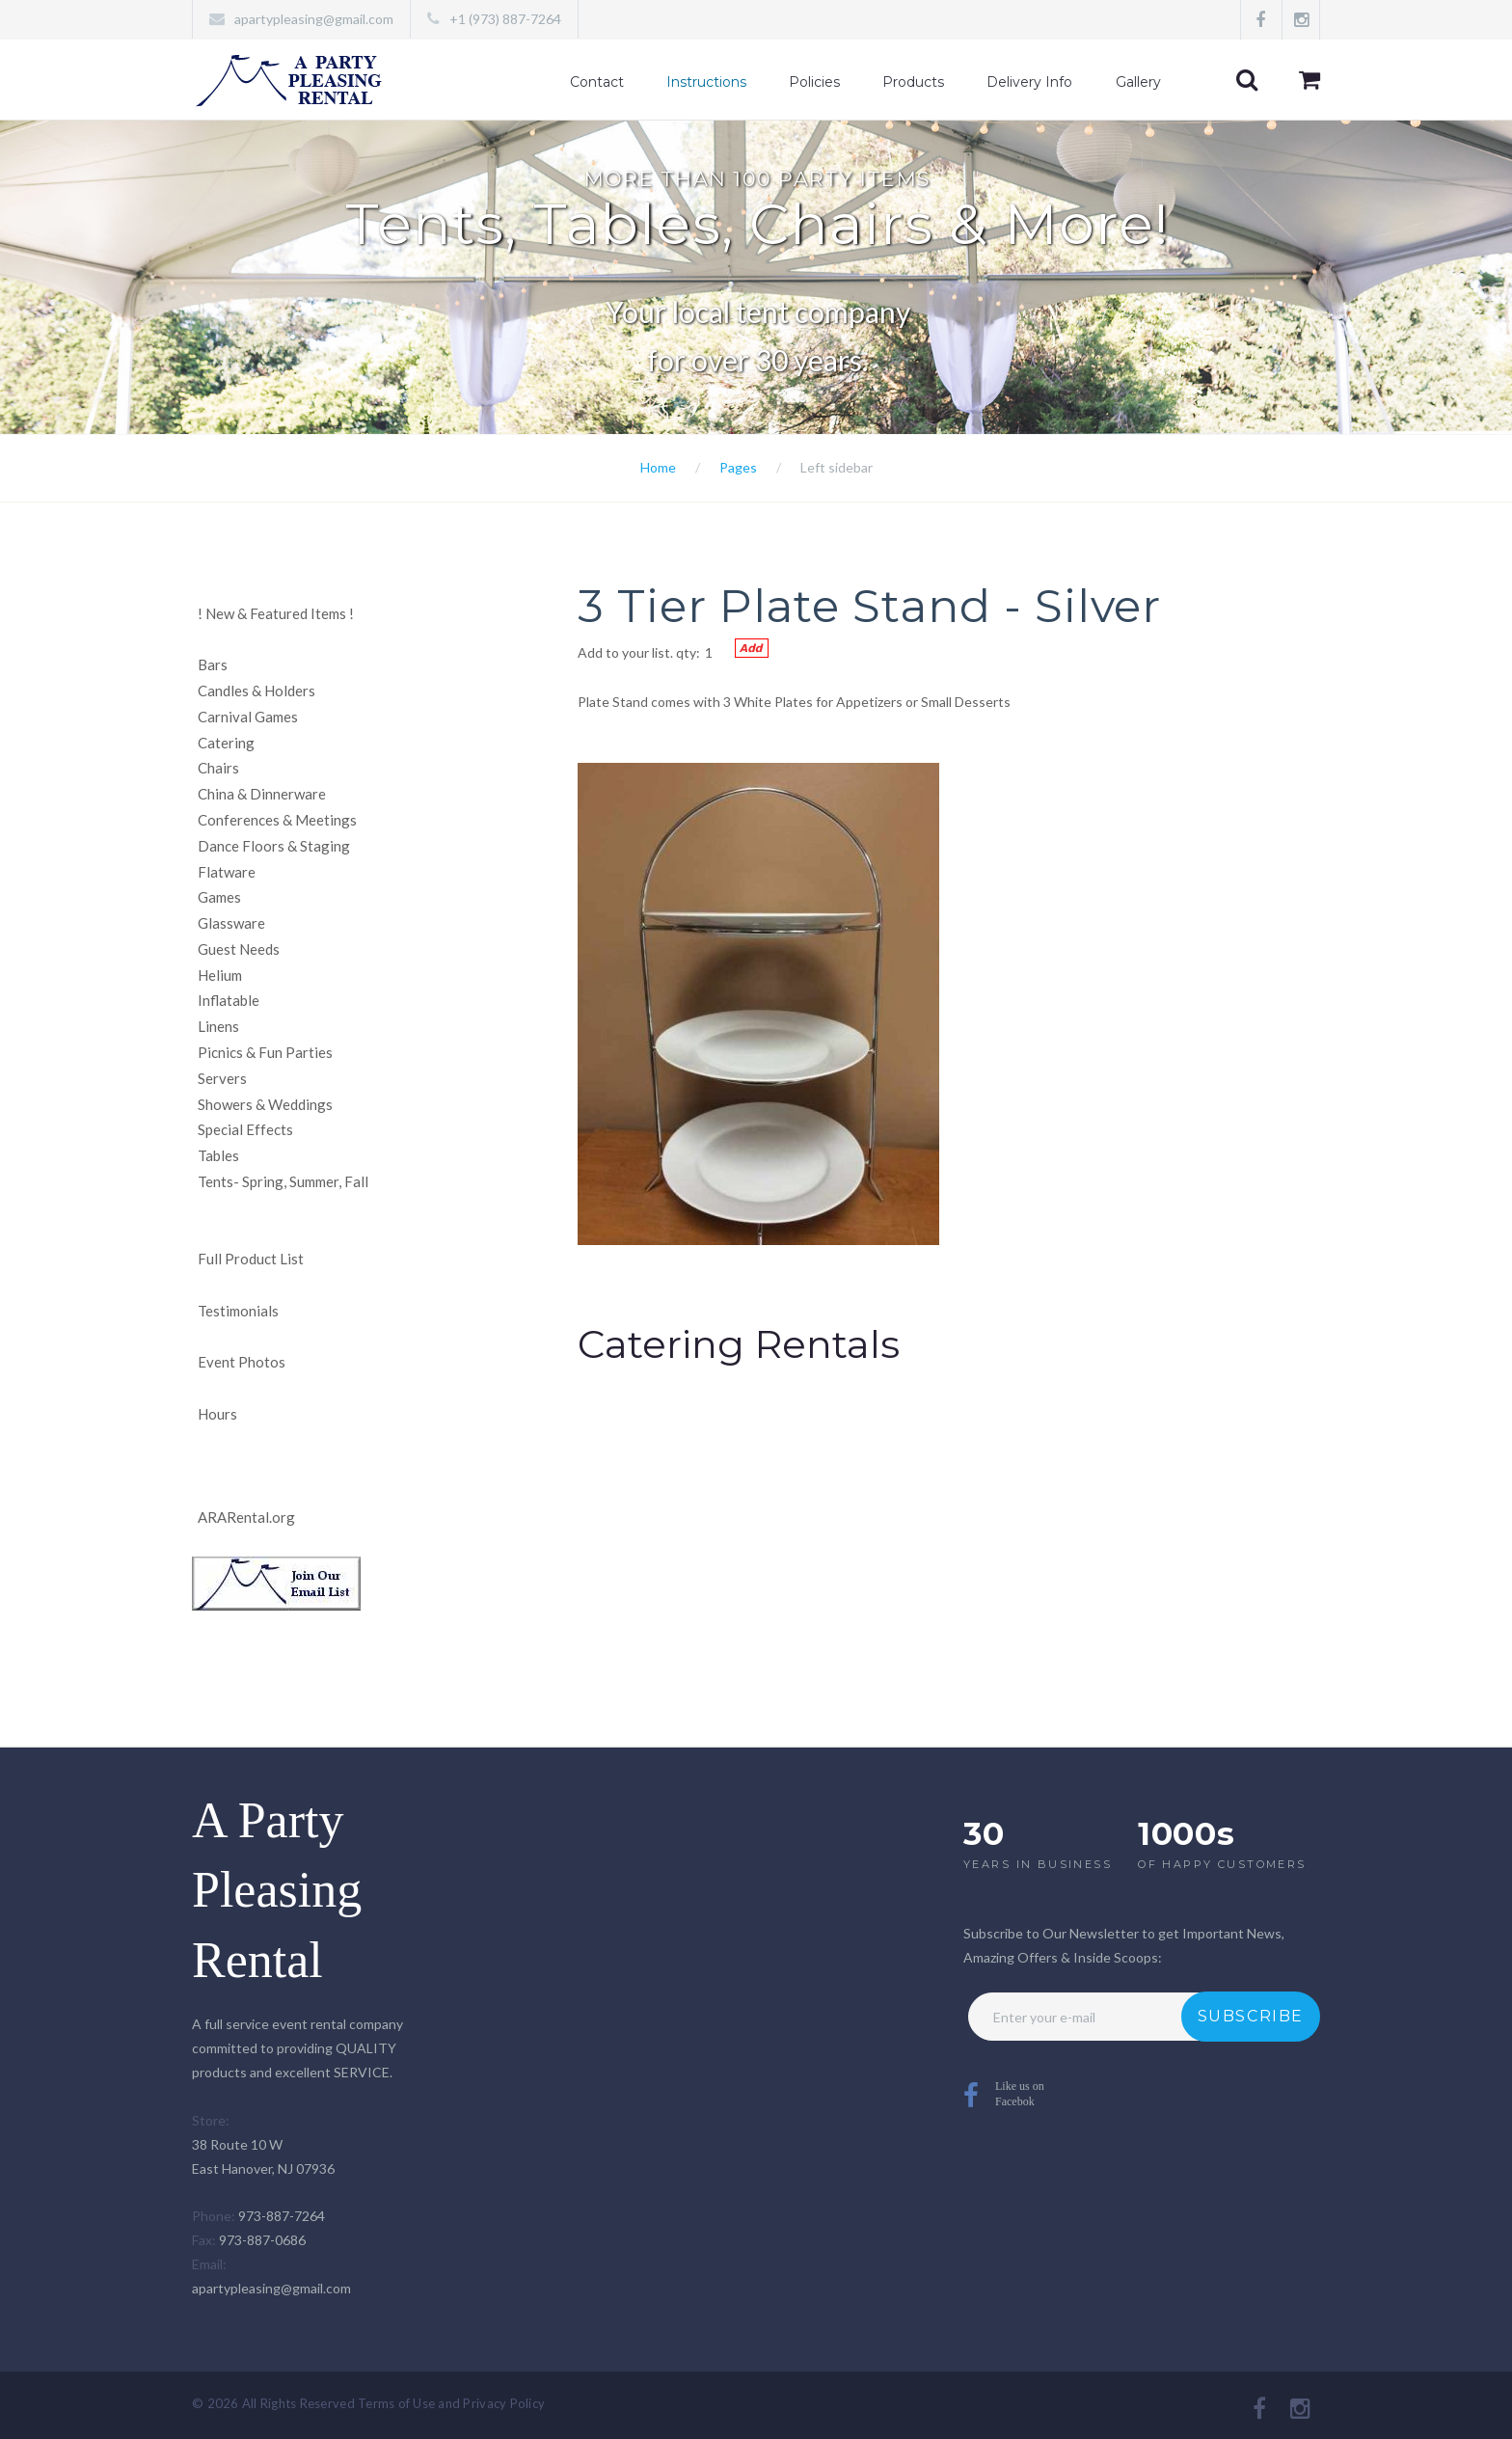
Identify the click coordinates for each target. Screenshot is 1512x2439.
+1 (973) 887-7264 (505, 19)
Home (658, 467)
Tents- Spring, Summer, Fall (283, 1181)
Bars (213, 664)
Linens (218, 1026)
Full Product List (251, 1258)
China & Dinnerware (262, 793)
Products (913, 82)
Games (219, 897)
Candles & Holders (256, 690)
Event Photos (241, 1361)
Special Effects (245, 1129)
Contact (597, 82)
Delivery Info (1029, 82)
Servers (222, 1078)
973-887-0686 (262, 2240)
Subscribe (1251, 2016)
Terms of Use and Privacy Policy (451, 2403)
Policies (814, 82)
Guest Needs (239, 949)
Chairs (218, 767)
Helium (220, 975)
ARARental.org (246, 1517)
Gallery (1138, 82)
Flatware (227, 872)
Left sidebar (836, 467)
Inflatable (228, 1000)
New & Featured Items (276, 613)
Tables (218, 1155)
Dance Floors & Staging (274, 845)
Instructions (706, 82)
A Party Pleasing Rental (277, 1891)
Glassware (231, 923)
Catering (226, 742)
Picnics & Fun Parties (265, 1052)
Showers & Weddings (265, 1104)
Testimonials (238, 1310)
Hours (217, 1414)
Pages (738, 467)
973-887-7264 (281, 2216)
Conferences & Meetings (277, 819)
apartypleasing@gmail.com (313, 19)
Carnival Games (248, 716)
